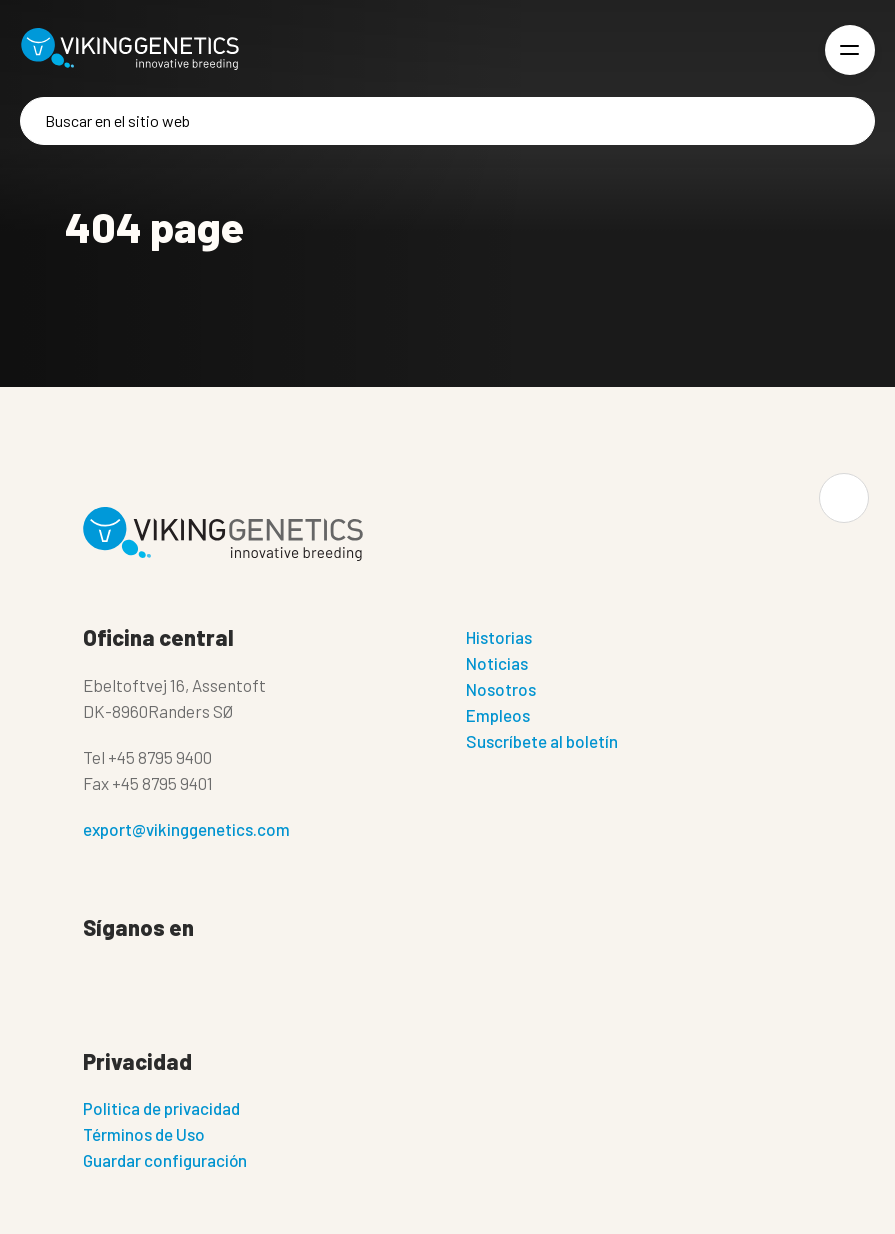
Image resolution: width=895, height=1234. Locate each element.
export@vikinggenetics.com (186, 829)
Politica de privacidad (161, 1108)
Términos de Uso (144, 1134)
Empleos (498, 715)
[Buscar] (447, 121)
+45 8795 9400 (160, 757)
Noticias (497, 663)
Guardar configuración (165, 1160)
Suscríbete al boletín (542, 741)
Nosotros (501, 689)
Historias (499, 637)
